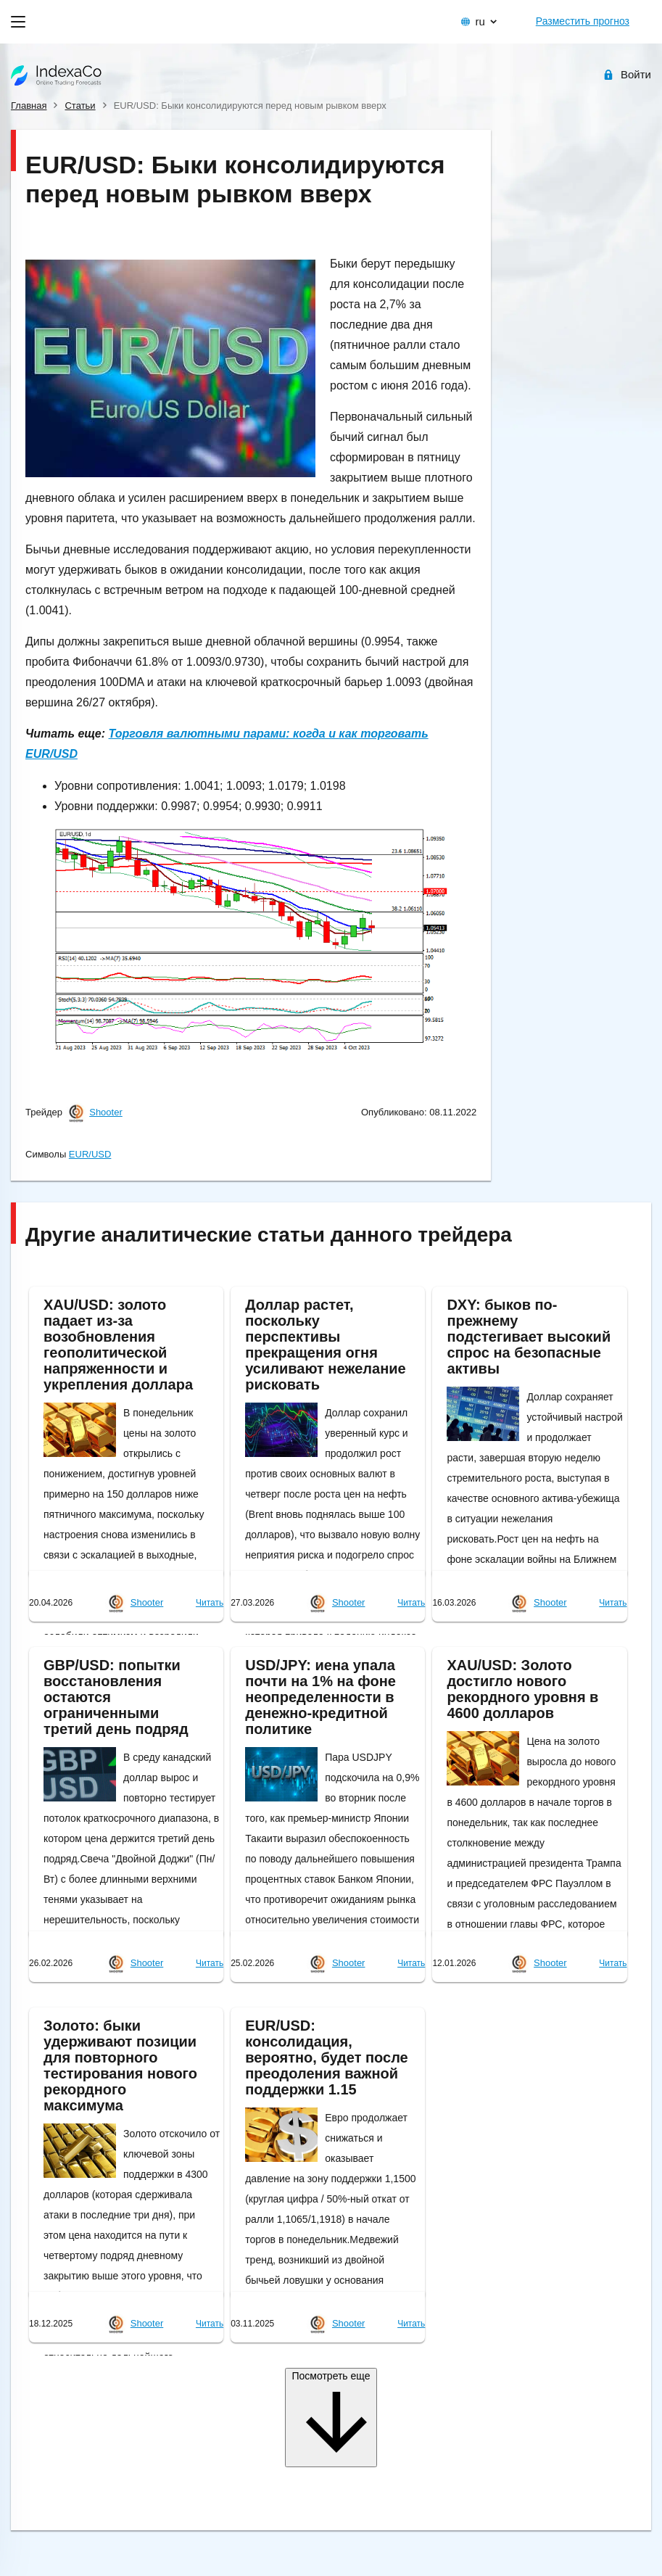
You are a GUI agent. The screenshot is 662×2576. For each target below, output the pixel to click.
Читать (209, 1603)
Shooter (106, 1112)
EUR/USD (90, 1154)
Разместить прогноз (582, 21)
